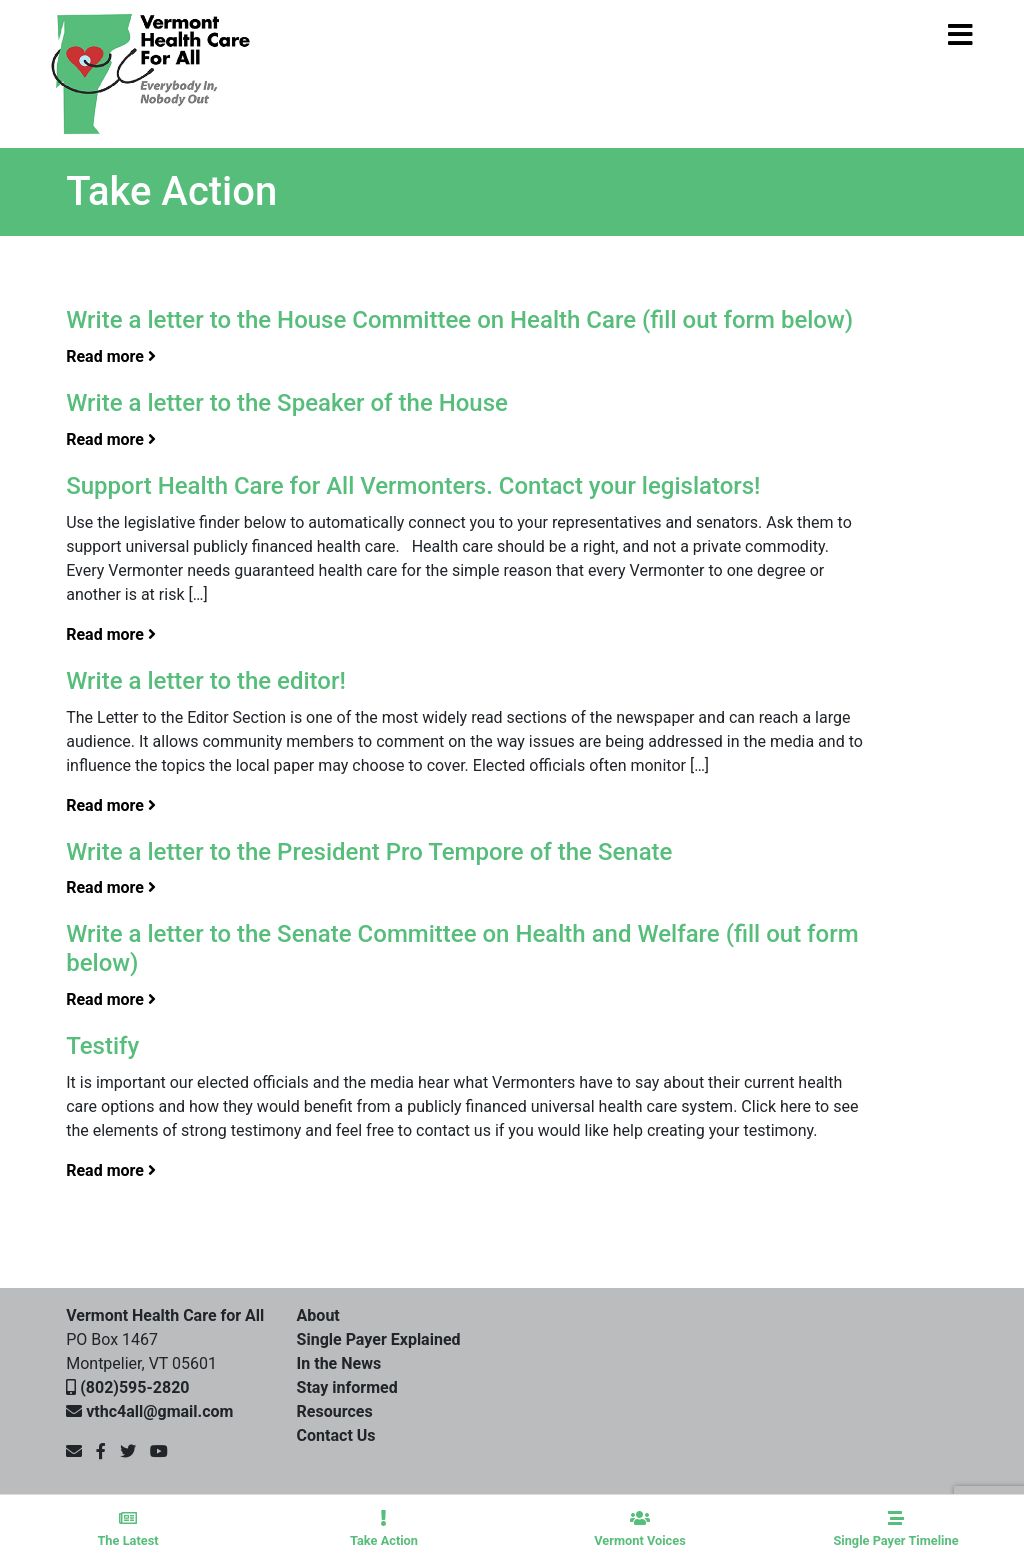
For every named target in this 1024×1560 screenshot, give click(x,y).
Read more (111, 356)
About (318, 1315)
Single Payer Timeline (896, 1529)
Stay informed (347, 1387)
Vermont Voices (640, 1529)
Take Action (384, 1529)
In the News (339, 1363)
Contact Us (336, 1435)
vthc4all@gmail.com (159, 1411)
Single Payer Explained (379, 1339)
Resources (335, 1411)
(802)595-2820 (134, 1387)
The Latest (128, 1529)
